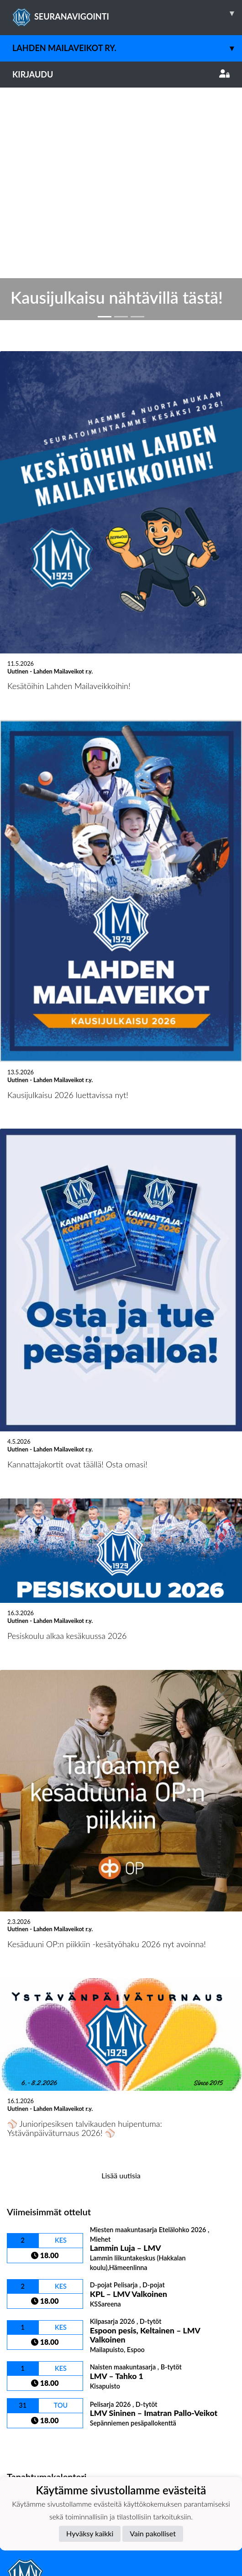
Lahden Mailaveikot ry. (127, 48)
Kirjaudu (121, 74)
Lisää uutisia (120, 1933)
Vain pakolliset (153, 2533)
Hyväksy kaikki (89, 2533)
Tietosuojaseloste (37, 2367)
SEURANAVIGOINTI (127, 13)
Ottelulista (29, 2202)
